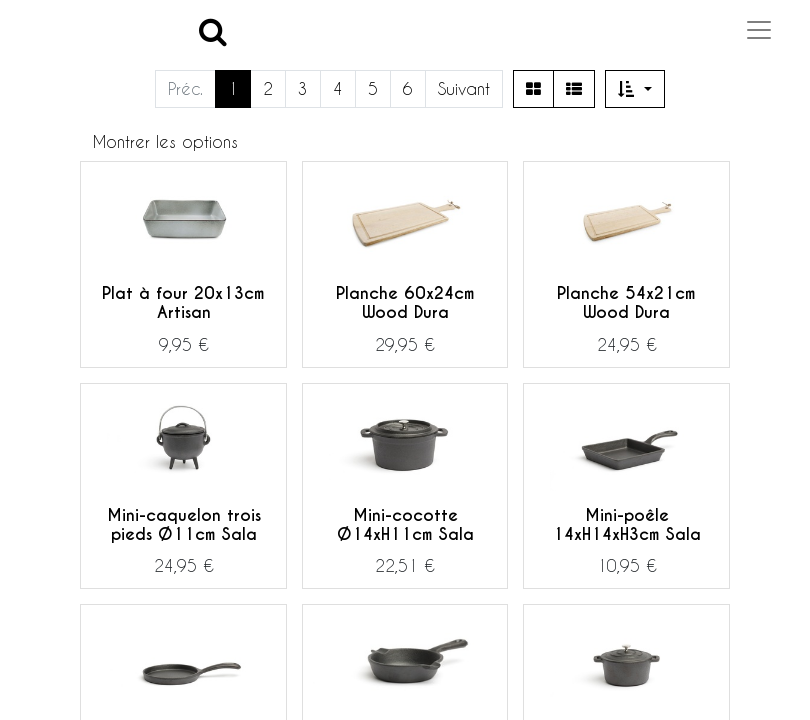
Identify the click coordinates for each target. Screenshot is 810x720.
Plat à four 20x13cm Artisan (183, 303)
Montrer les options (165, 141)
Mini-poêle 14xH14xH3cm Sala (627, 525)
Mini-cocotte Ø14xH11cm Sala (405, 525)
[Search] (213, 30)
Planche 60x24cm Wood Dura (405, 303)
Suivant (464, 88)
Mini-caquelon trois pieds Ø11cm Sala (184, 525)
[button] (635, 89)
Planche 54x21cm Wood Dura (626, 303)
